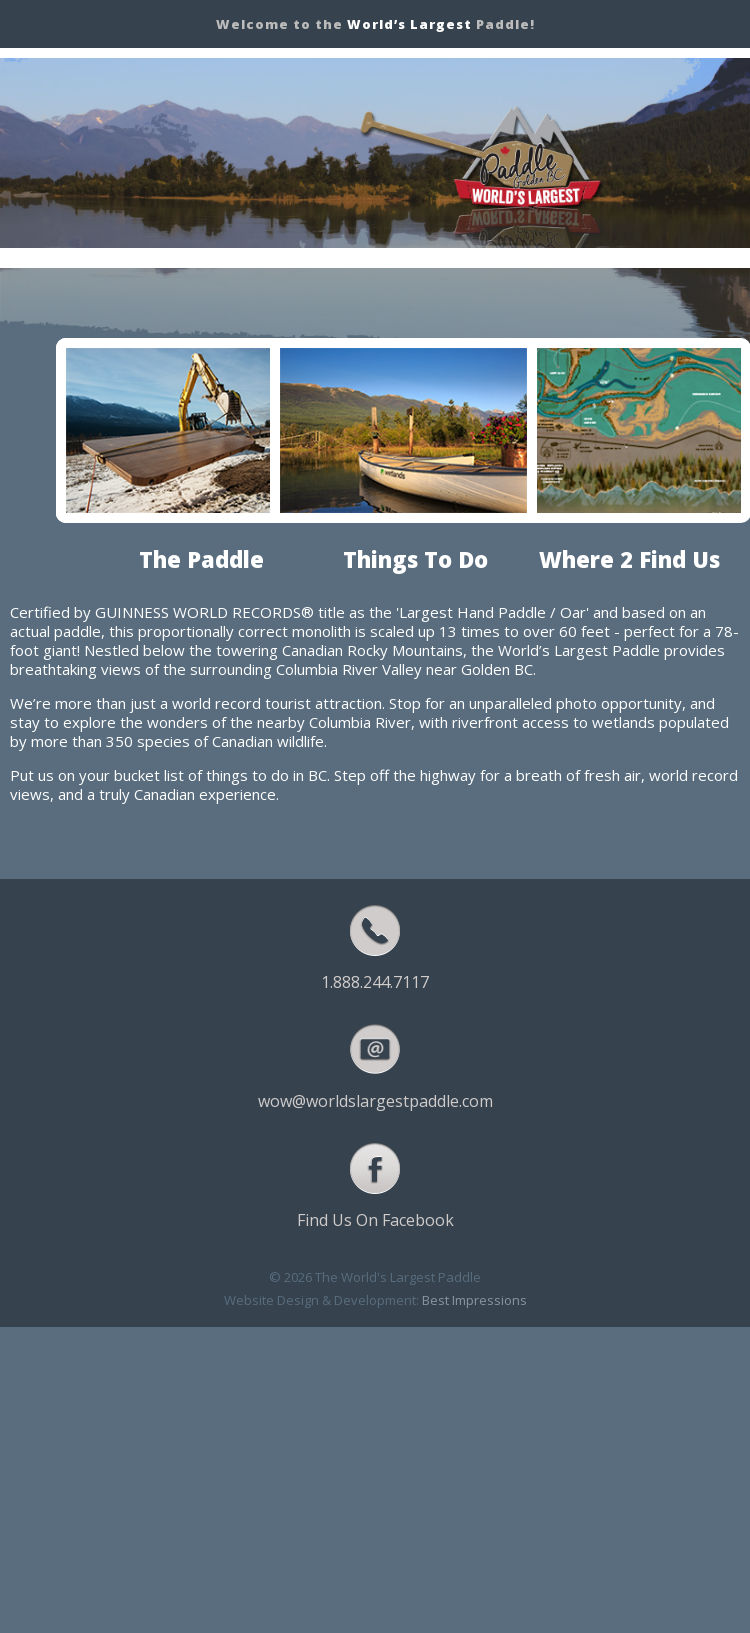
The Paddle (201, 559)
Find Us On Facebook (375, 1220)
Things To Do (415, 559)
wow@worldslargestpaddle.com (375, 1101)
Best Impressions (474, 1300)
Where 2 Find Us (629, 559)
